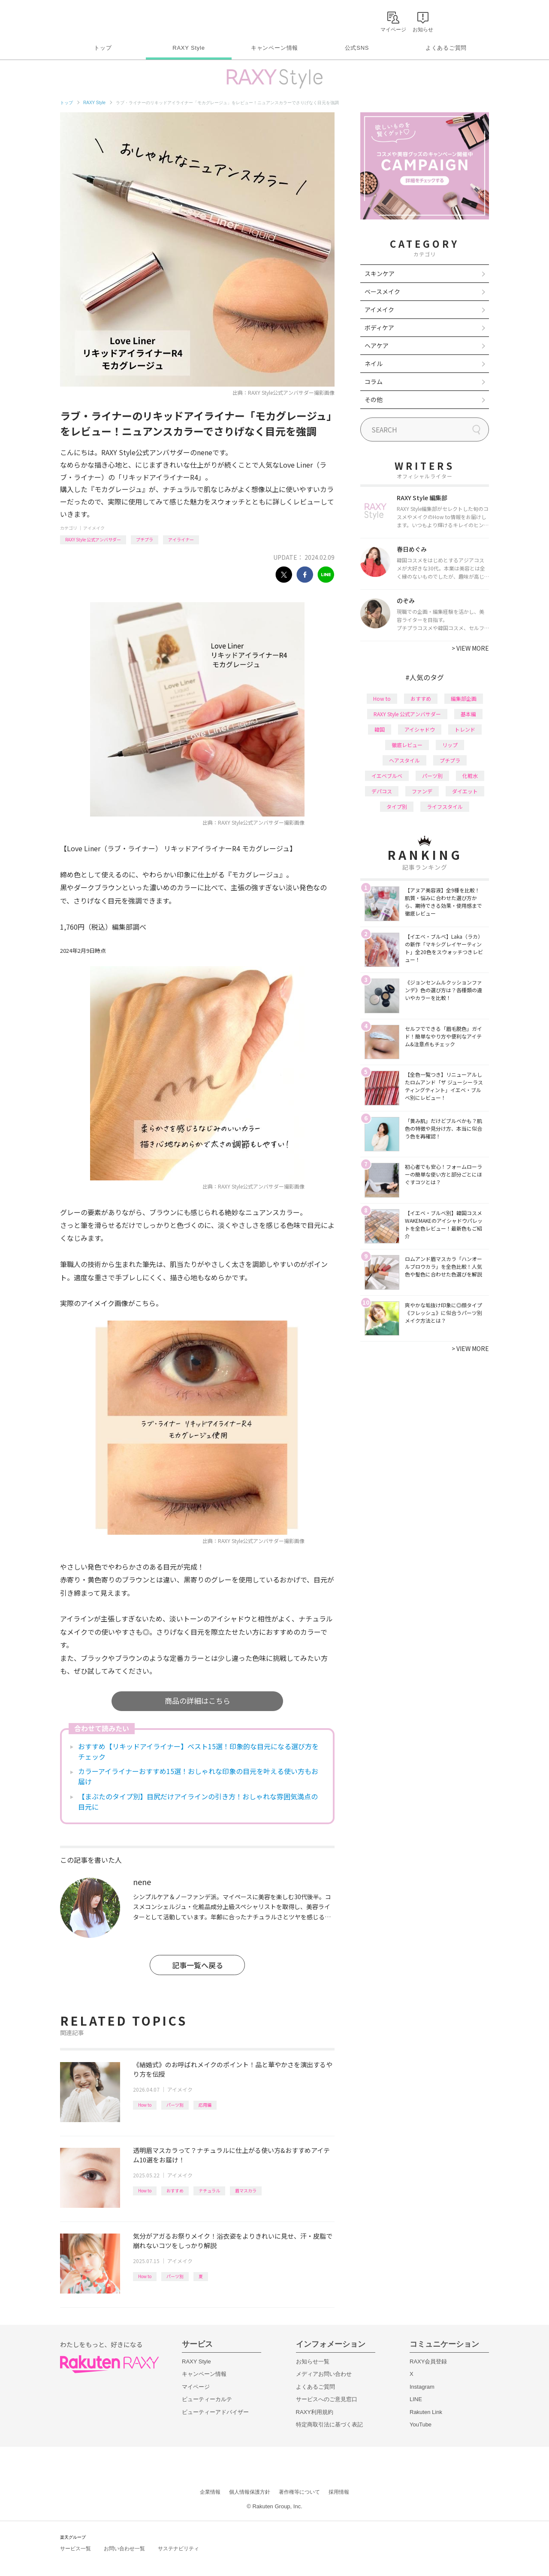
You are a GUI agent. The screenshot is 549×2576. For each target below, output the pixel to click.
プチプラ (144, 539)
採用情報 (339, 2492)
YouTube (420, 2424)
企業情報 (210, 2492)
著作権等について (299, 2492)
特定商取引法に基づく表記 (329, 2424)
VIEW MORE (470, 648)
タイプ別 (396, 806)
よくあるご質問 (446, 48)
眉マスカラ (245, 2190)
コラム (374, 381)
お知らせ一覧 (312, 2361)
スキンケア (380, 273)
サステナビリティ (178, 2549)
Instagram (422, 2387)
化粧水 (470, 775)
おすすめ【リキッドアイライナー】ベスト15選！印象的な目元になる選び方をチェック (198, 1751)
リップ (450, 744)
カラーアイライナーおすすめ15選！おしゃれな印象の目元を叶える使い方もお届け (198, 1776)
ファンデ (422, 791)
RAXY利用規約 (314, 2412)
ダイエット (465, 791)
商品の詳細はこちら (197, 1700)
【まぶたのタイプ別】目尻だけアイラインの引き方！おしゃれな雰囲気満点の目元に (198, 1801)
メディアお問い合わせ (324, 2374)
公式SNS (357, 48)
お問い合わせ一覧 (124, 2549)
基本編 (468, 714)
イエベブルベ (386, 775)
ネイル (374, 363)
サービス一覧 (75, 2549)
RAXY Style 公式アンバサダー (93, 539)
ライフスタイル (445, 806)
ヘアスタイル (404, 760)
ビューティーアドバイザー (215, 2412)
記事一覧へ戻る (197, 1965)
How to (144, 2105)
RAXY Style (188, 48)
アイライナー (181, 539)
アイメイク (94, 528)
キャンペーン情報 (274, 48)
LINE (416, 2399)
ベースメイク (382, 291)
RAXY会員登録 (428, 2361)
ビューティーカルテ (207, 2399)
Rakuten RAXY (98, 20)
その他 (374, 399)
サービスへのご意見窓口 (326, 2399)
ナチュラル (209, 2190)
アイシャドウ (419, 729)
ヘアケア (377, 345)
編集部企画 (464, 698)
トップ (103, 48)
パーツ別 (175, 2105)
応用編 (205, 2105)
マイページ (196, 2387)
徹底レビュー (407, 744)
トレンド (465, 729)
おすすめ (175, 2190)
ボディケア (379, 327)
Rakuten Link (426, 2412)
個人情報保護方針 (249, 2492)
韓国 (379, 729)
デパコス (381, 791)
